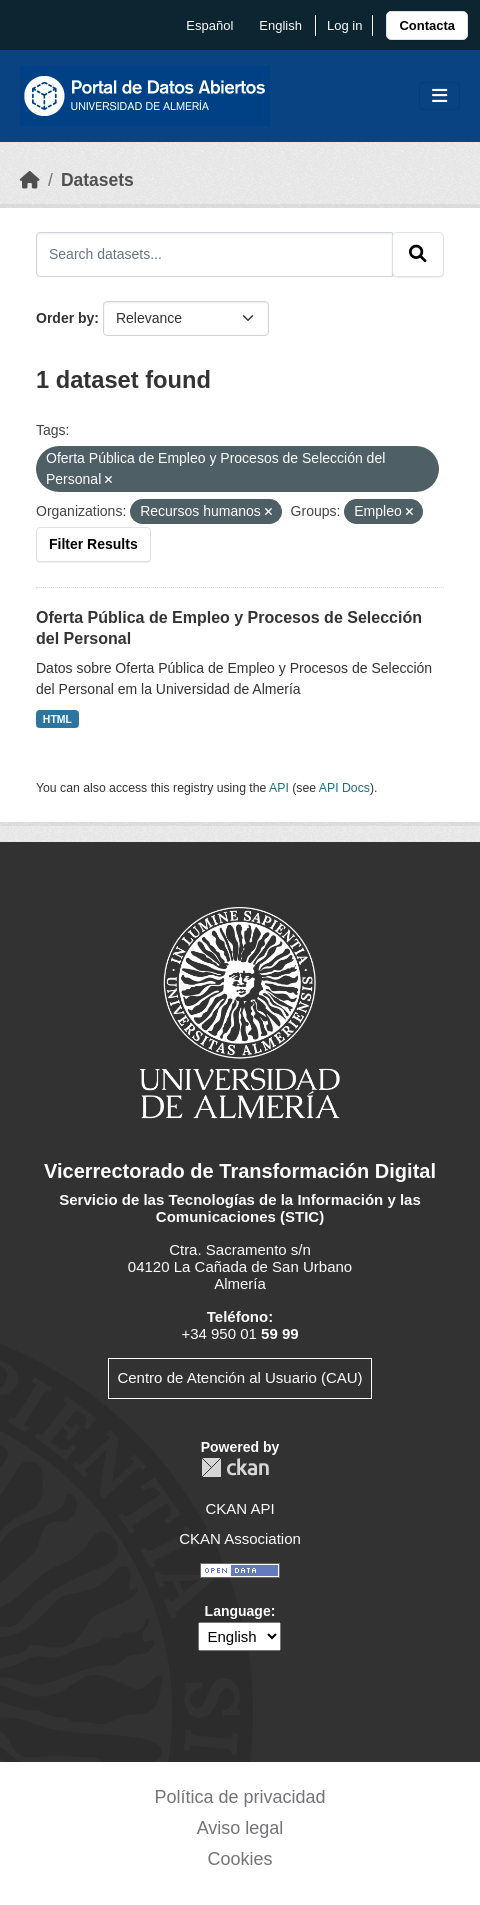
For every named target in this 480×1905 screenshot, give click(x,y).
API (279, 788)
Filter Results (93, 544)
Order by (65, 318)
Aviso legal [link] (240, 1828)
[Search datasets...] (214, 254)
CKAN (235, 1467)
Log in (344, 25)
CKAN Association (240, 1538)
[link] (427, 25)
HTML (57, 719)
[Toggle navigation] (439, 96)
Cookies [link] (239, 1859)
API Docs (344, 788)
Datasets (97, 180)
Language (238, 1611)
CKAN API (239, 1508)
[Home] (30, 180)
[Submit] (418, 254)
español (209, 25)
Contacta (427, 25)
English (280, 25)
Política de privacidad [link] (239, 1797)
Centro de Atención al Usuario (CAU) (239, 1377)
